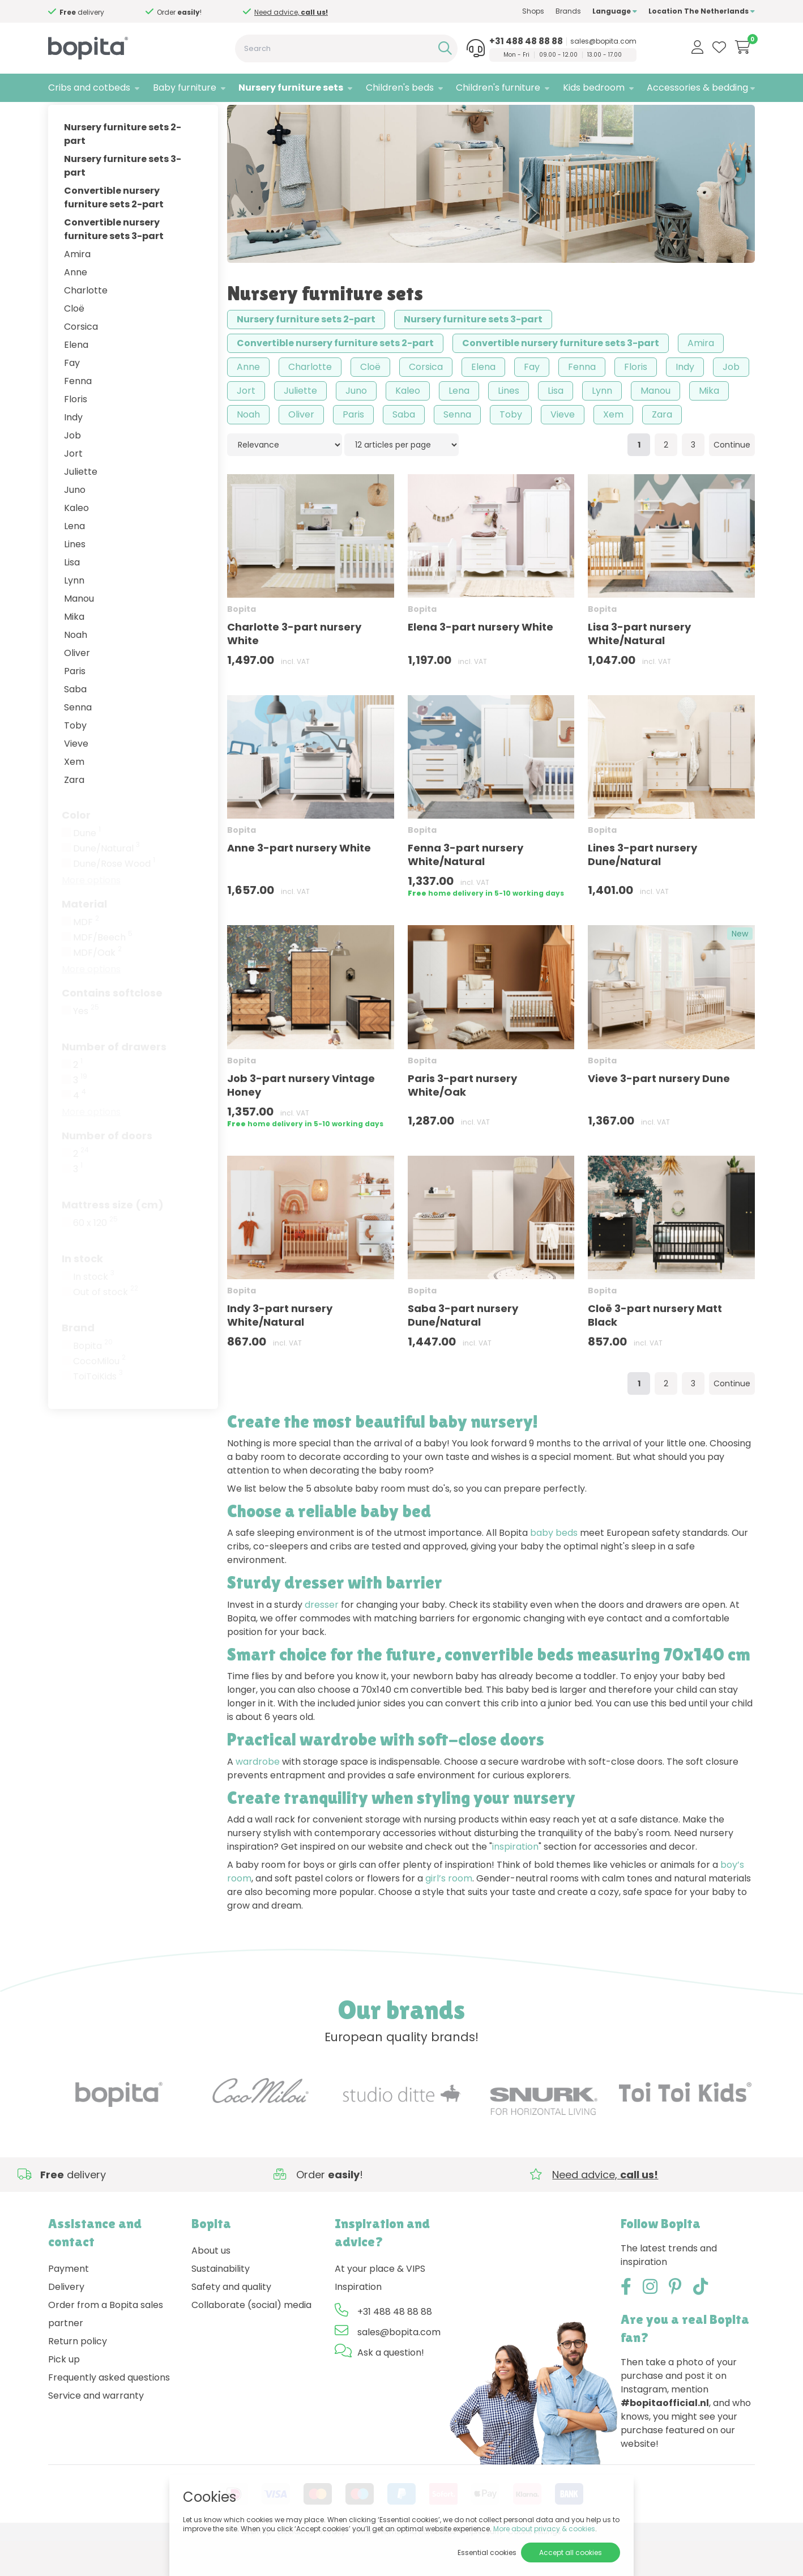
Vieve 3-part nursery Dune (659, 1113)
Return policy (77, 2376)
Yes (86, 1046)
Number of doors (107, 1171)
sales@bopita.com (603, 41)
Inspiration (358, 2322)
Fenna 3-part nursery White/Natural (465, 890)
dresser (322, 1639)
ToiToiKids (98, 1411)
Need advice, (90, 12)
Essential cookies (487, 2552)
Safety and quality (231, 2322)
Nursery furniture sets (290, 87)
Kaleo (76, 543)
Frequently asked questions (109, 2413)
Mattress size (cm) (113, 1240)
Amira (77, 289)
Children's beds (400, 87)
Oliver (77, 688)
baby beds (554, 1568)
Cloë (74, 343)
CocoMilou (99, 1396)
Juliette (80, 506)
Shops (533, 11)
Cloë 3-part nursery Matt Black (655, 1350)
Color (76, 850)
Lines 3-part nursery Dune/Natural (642, 890)
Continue (732, 480)
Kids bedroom (594, 87)
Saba (75, 724)
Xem (74, 796)
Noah (75, 669)
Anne (75, 307)
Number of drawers (114, 1082)
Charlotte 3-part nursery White (294, 669)
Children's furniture (498, 87)
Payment (68, 2304)
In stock (82, 1294)
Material (84, 939)
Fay (72, 398)
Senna (78, 742)
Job (72, 470)
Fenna (78, 416)
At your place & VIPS (380, 2304)
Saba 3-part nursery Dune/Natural (463, 1350)
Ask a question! (390, 2388)
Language (614, 11)
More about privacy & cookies (544, 2529)
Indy (73, 452)
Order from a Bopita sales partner (105, 2349)
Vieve (76, 778)
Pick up (64, 2395)
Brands (568, 11)
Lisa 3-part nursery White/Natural (639, 669)
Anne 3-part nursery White (299, 883)
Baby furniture (184, 87)
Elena (76, 379)
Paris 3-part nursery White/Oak (462, 1120)
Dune (87, 868)
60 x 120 (95, 1258)
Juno (75, 524)
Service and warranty (96, 2431)
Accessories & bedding (697, 87)
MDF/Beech (103, 972)
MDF (86, 957)
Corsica (81, 361)
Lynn (74, 615)
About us (210, 2286)
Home (59, 116)
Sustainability (220, 2304)
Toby (75, 760)
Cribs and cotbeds (89, 87)
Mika (74, 651)
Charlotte (86, 325)
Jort (73, 488)
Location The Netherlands (701, 11)
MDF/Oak (97, 988)
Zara (74, 814)
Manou (79, 633)
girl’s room (448, 1913)
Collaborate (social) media (251, 2340)
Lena (74, 561)
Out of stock (105, 1327)
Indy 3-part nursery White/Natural (279, 1350)
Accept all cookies (570, 2552)
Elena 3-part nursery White (480, 662)
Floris (75, 434)
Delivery (66, 2322)
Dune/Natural (106, 883)
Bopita (93, 1381)
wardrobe (258, 1796)
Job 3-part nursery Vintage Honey (301, 1120)
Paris (75, 706)
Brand (78, 1363)
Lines (75, 579)
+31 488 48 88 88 (526, 41)
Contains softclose (112, 1028)
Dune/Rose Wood (114, 899)
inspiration (515, 1881)
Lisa (72, 597)
